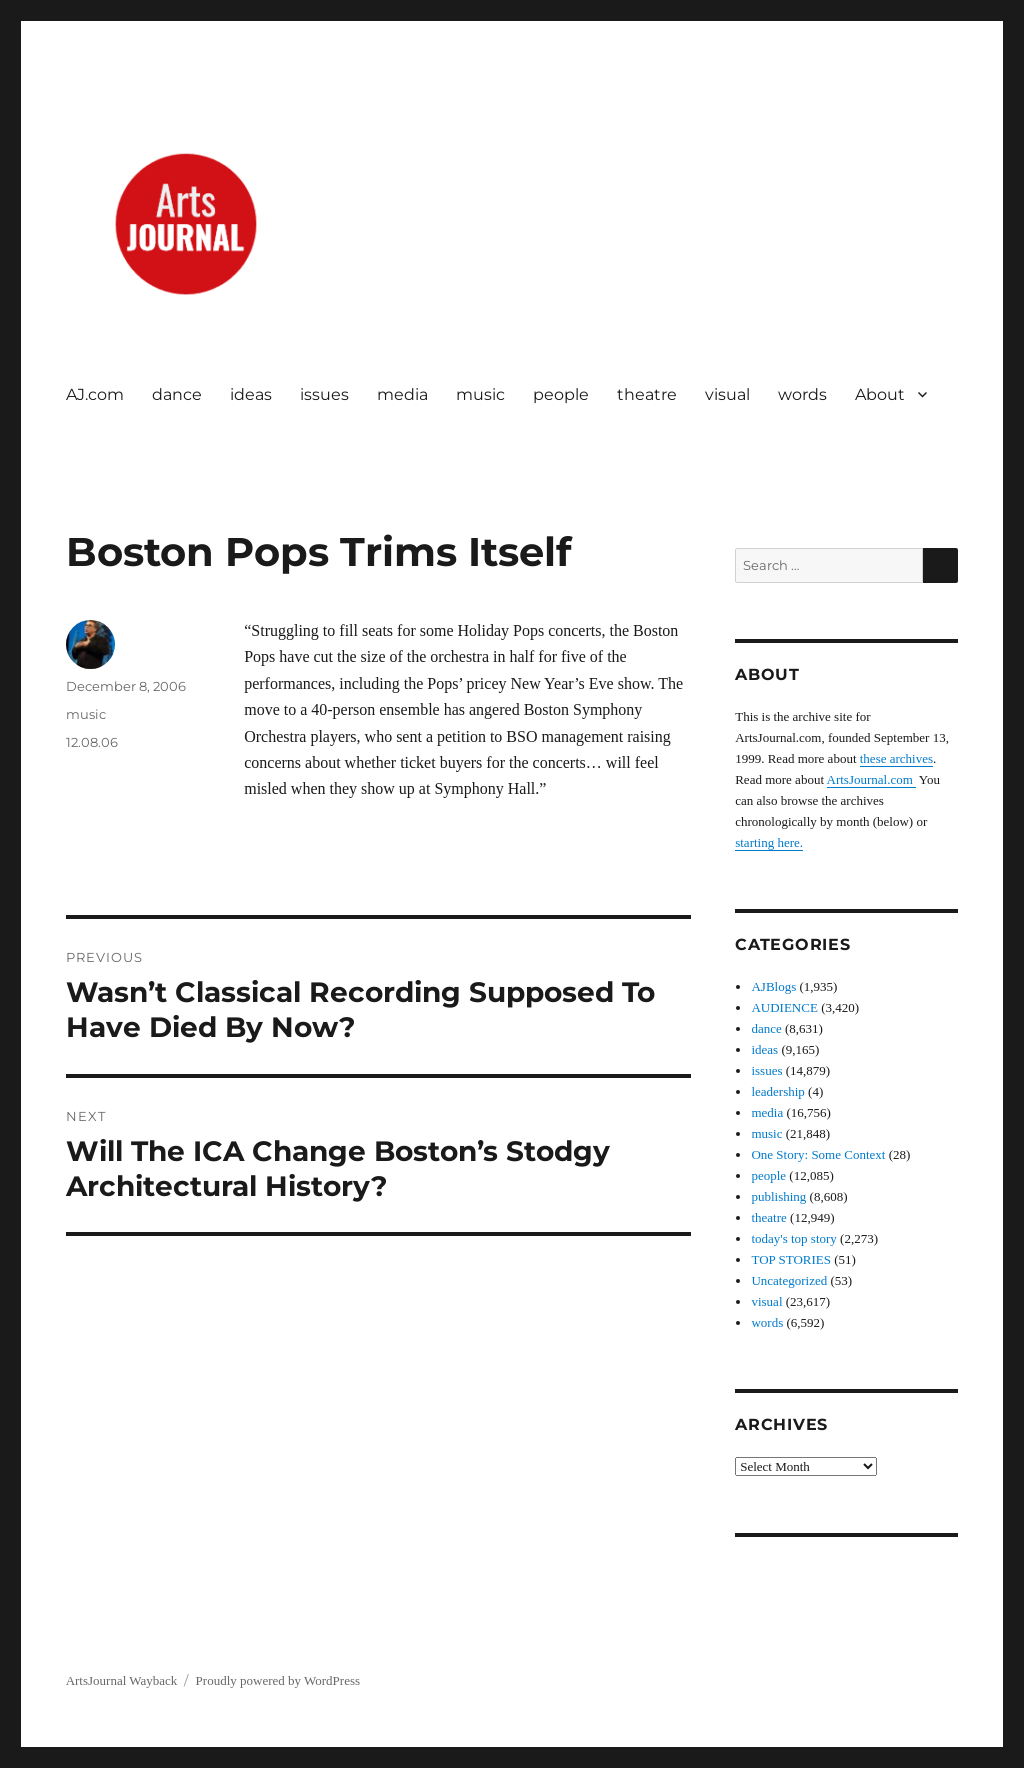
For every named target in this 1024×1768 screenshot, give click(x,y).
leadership (777, 1091)
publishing (778, 1196)
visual (727, 394)
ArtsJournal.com (872, 779)
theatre (647, 394)
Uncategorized (789, 1280)
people (561, 394)
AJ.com (95, 394)
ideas (251, 394)
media (402, 394)
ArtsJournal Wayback (122, 1680)
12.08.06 (92, 742)
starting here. (769, 842)
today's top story (793, 1238)
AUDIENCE (784, 1007)
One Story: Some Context (818, 1154)
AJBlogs (773, 986)
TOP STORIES (791, 1259)
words (802, 394)
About (880, 394)
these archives (896, 758)
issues (324, 394)
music (480, 394)
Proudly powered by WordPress (278, 1680)
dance (177, 394)
